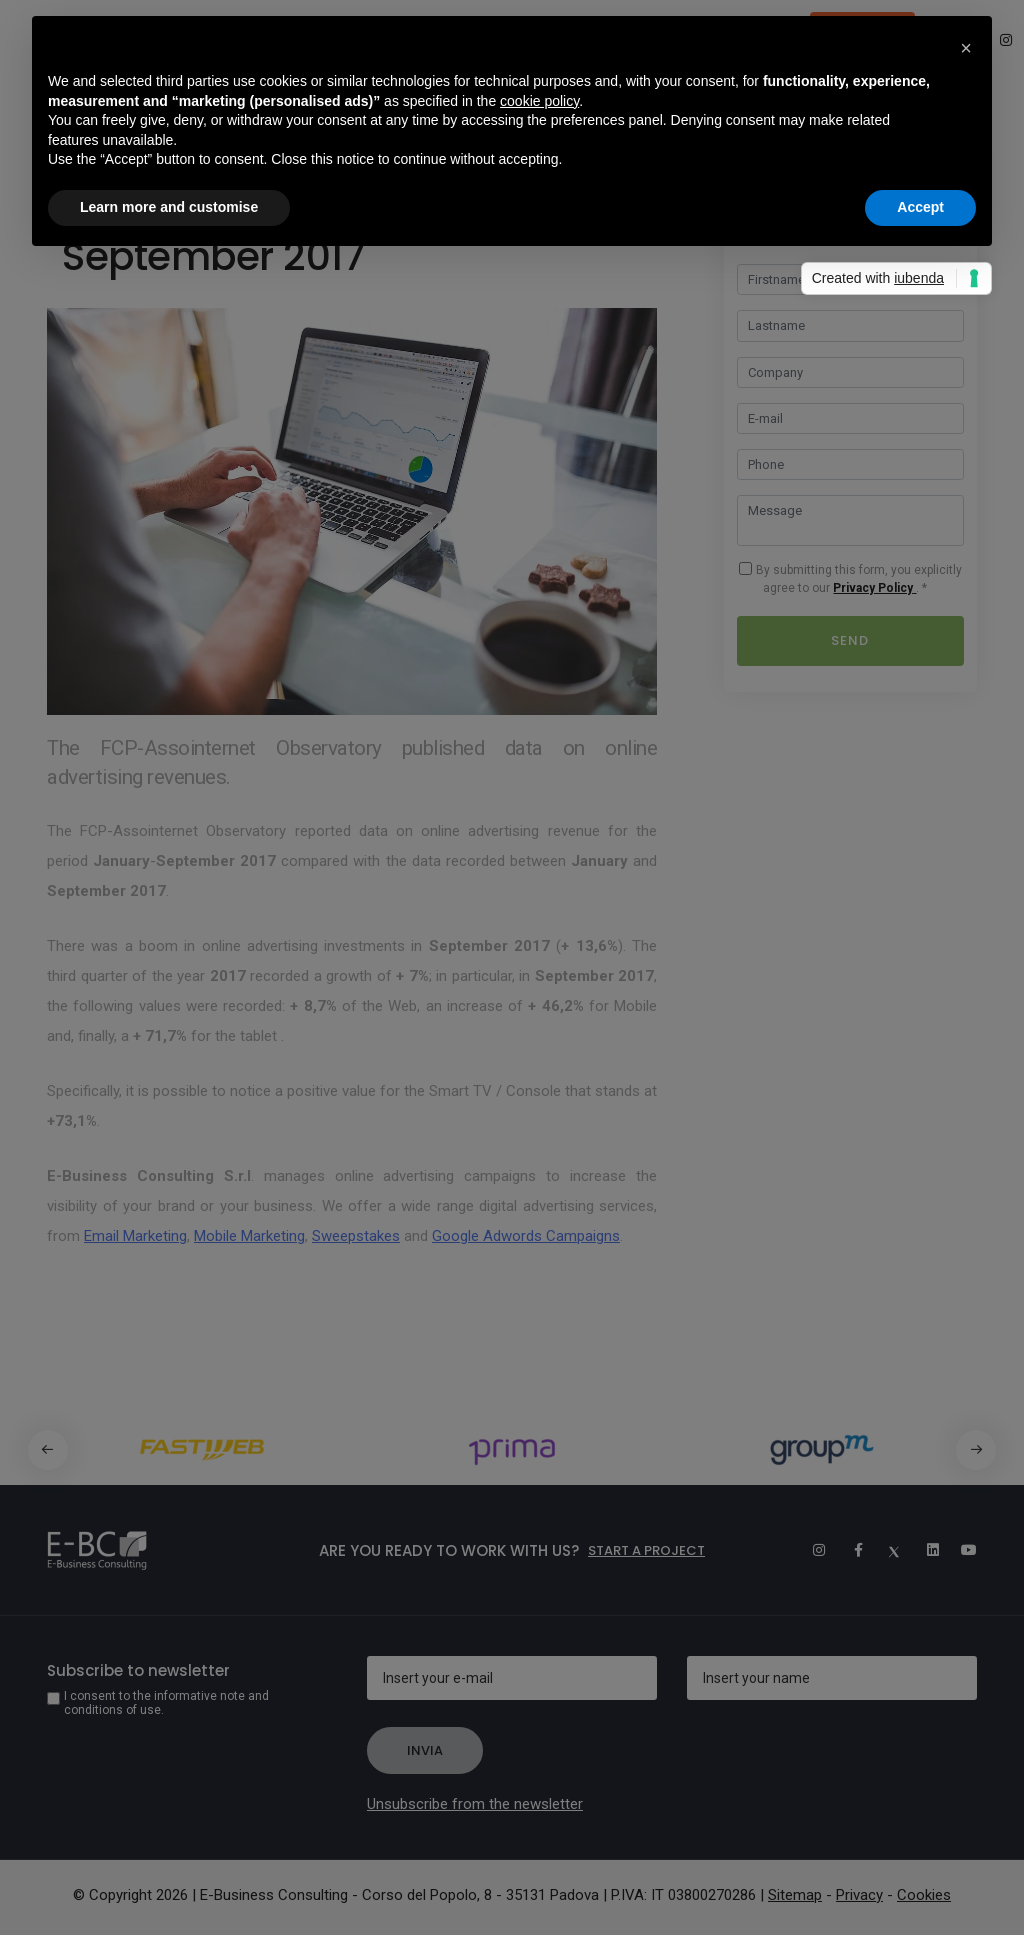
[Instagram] (810, 1550)
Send (850, 640)
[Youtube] (962, 1550)
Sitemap (795, 1895)
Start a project (646, 1550)
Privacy (859, 1895)
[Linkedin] (924, 1550)
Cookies (924, 1895)
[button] (977, 1450)
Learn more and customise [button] (169, 207)
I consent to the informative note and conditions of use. (166, 1703)
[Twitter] (886, 1550)
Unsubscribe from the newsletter (475, 1804)
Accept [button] (920, 207)
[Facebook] (848, 1550)
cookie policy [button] (539, 101)
